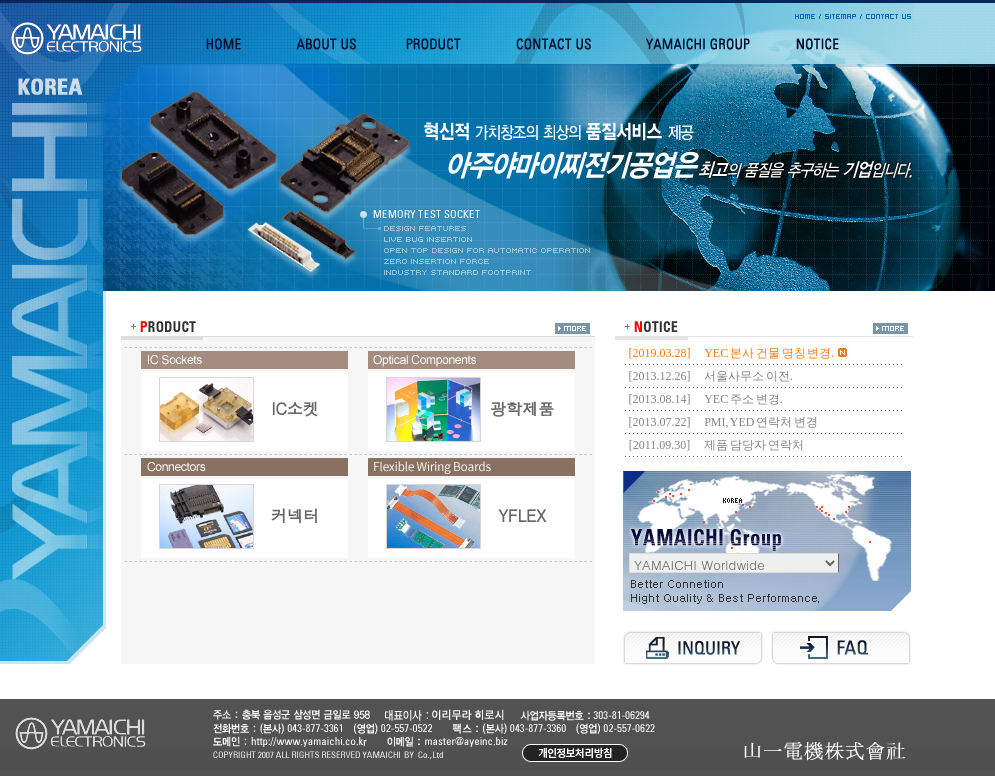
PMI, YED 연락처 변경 (761, 422)
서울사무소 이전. (748, 376)
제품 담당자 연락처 (754, 445)
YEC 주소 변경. (743, 399)
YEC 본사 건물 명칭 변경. (775, 353)
